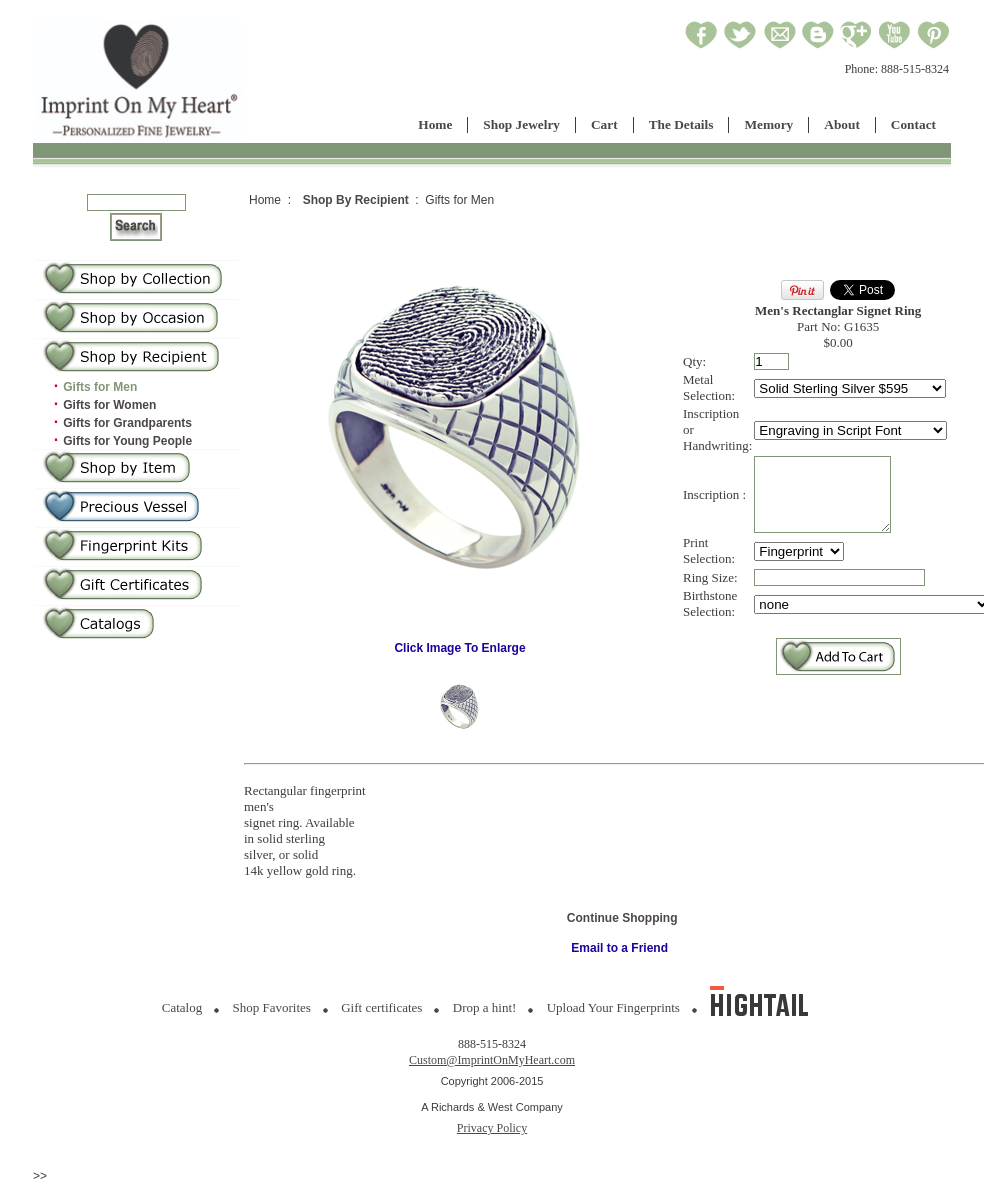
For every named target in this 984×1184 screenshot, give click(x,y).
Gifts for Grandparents (127, 423)
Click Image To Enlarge (460, 642)
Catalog (182, 1007)
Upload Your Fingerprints (613, 1007)
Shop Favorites (272, 1007)
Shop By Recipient (356, 200)
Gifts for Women (109, 405)
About (842, 124)
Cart (604, 124)
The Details (681, 124)
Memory (768, 124)
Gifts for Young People (127, 441)
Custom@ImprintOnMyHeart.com (492, 1060)
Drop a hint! (485, 1007)
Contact (913, 124)
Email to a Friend (619, 948)
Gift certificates (381, 1007)
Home (435, 124)
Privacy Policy (492, 1128)
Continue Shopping (622, 918)
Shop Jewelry (521, 124)
